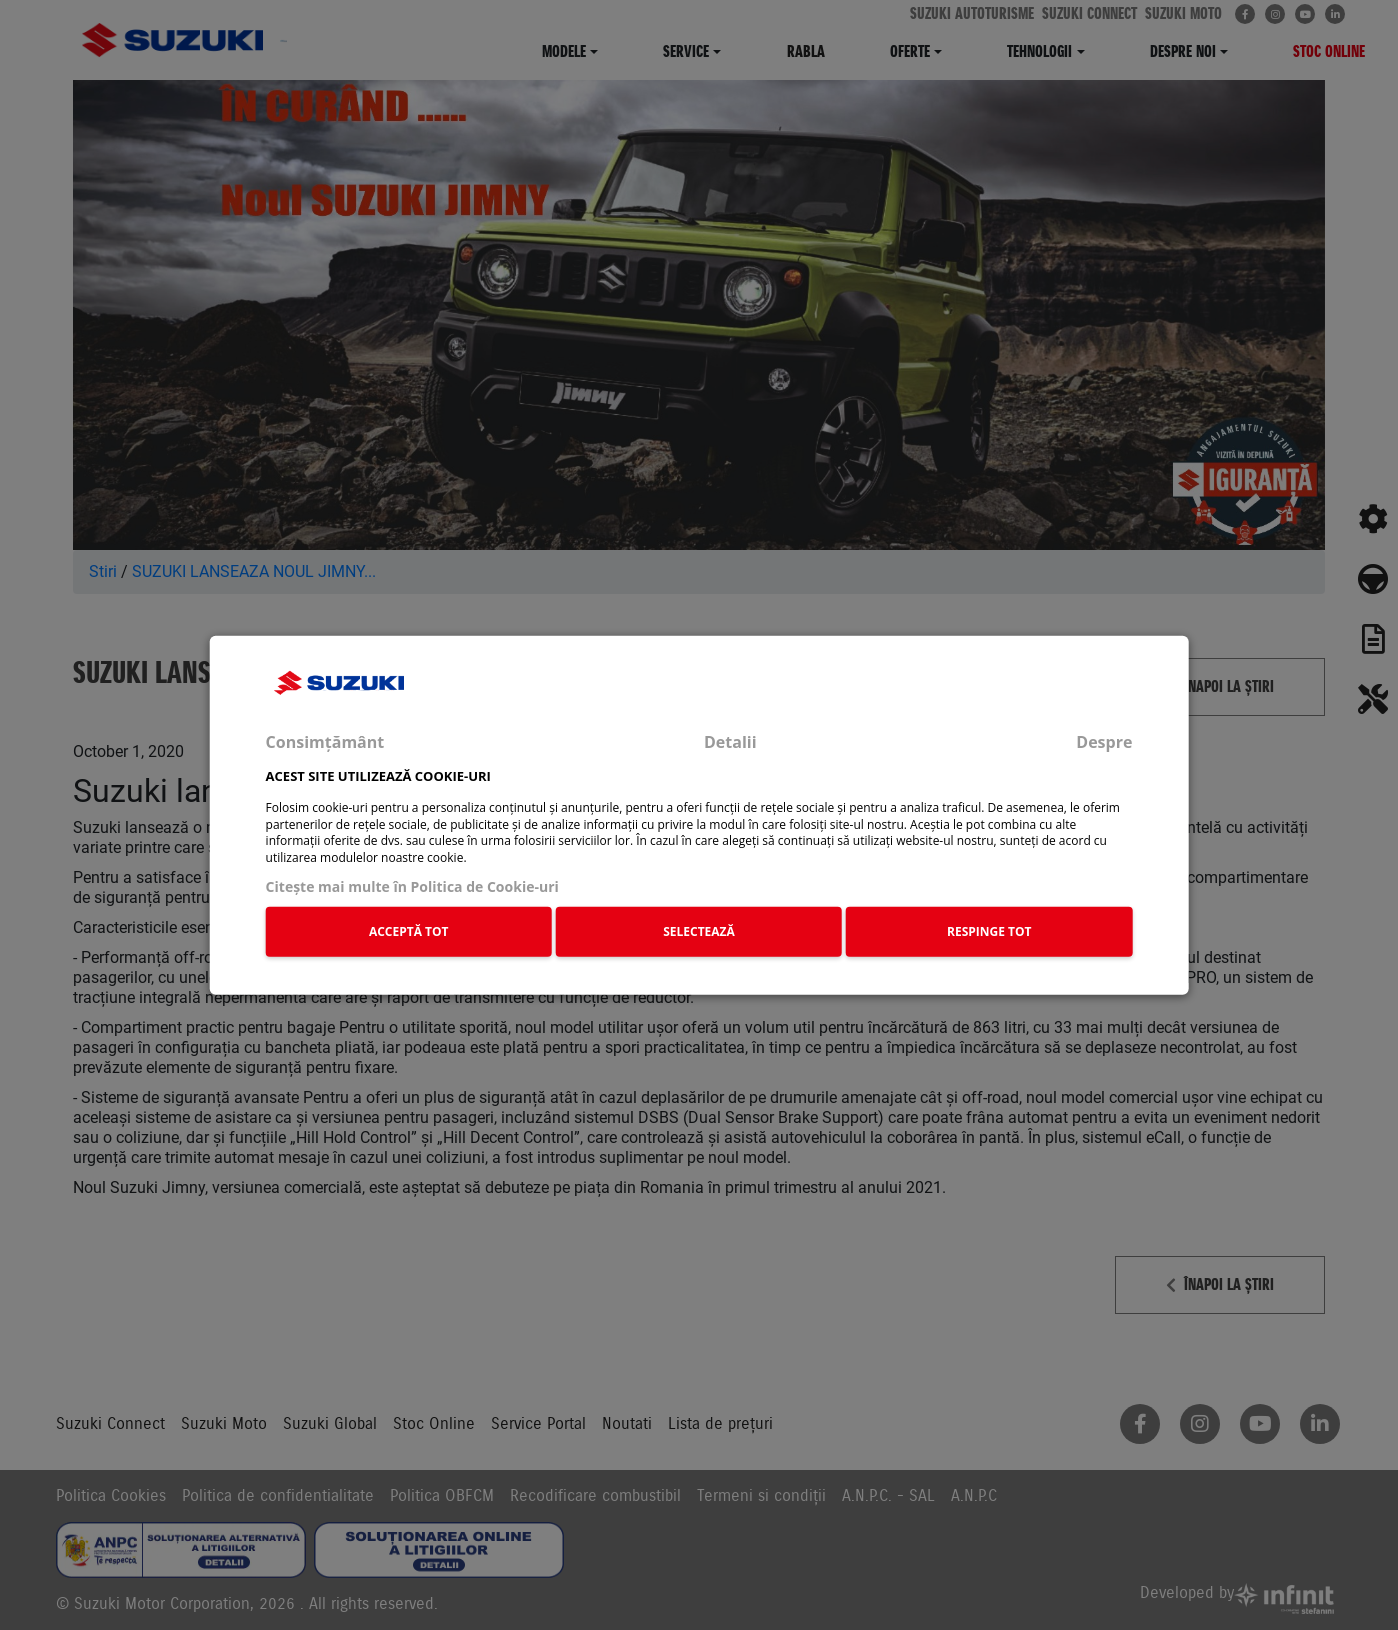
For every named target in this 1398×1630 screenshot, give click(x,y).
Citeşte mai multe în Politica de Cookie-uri (412, 886)
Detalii (730, 741)
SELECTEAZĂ (699, 930)
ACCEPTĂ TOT (409, 930)
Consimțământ (325, 741)
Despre (1104, 741)
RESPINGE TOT (989, 930)
